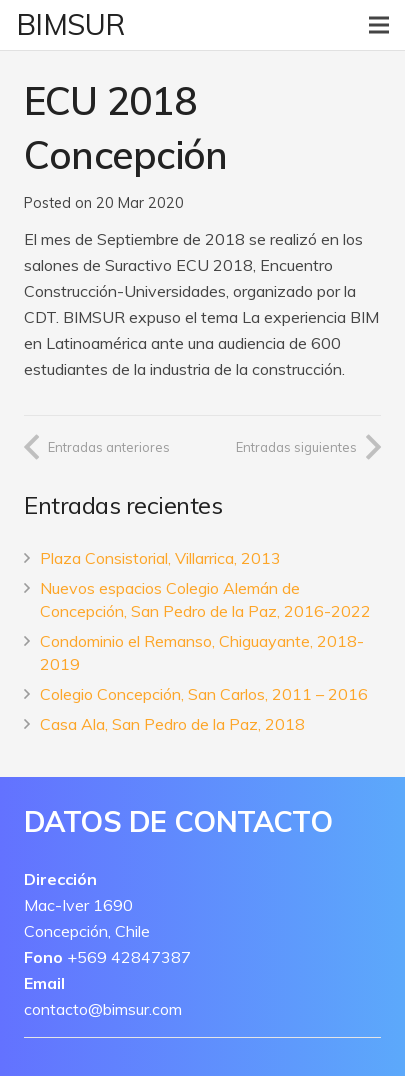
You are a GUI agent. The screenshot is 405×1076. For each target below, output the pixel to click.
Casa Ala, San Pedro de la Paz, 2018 (172, 724)
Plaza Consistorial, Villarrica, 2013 (160, 558)
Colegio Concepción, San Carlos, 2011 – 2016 (204, 694)
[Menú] (379, 25)
